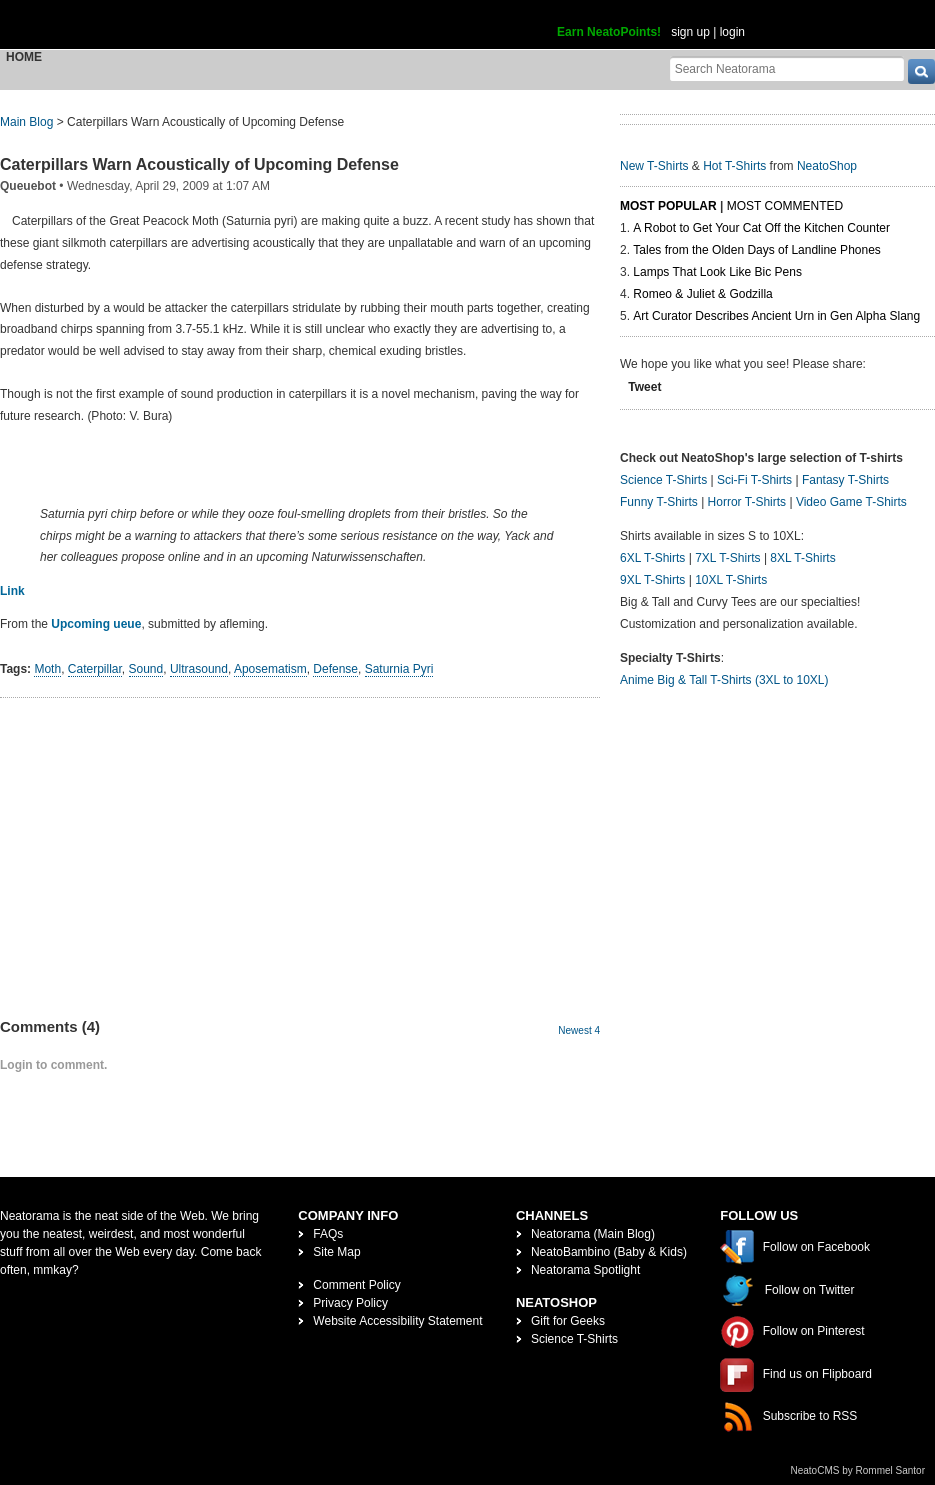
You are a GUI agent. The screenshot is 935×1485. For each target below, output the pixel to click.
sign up (690, 32)
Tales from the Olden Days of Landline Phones (756, 250)
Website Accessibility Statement (397, 1321)
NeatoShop (827, 166)
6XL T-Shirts (652, 558)
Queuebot (28, 186)
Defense (335, 669)
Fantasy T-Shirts (845, 480)
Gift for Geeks (568, 1321)
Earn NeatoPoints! (609, 32)
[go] (921, 71)
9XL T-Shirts (652, 580)
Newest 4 (579, 1030)
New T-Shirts (654, 166)
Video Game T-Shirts (851, 502)
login (732, 32)
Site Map (336, 1252)
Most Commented (785, 206)
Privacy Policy (350, 1303)
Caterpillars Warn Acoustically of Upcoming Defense (199, 164)
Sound (146, 669)
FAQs (328, 1234)
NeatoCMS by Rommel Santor (858, 1470)
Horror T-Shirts (747, 502)
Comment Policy (356, 1285)
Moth (47, 669)
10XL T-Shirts (731, 580)
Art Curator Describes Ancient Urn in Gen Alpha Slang (776, 316)
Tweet (644, 387)
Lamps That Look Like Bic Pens (717, 272)
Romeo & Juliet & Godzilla (702, 294)
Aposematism (270, 669)
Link (12, 591)
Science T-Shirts (663, 480)
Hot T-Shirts (734, 166)
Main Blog (26, 122)
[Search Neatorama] (787, 68)
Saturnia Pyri (399, 669)
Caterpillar (95, 669)
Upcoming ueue (96, 624)
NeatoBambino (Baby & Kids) (609, 1252)
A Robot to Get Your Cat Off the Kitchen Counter (761, 228)
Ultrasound (199, 669)
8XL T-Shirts (802, 558)
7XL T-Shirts (727, 558)
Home (24, 57)
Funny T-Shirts (659, 502)
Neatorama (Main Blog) (593, 1234)
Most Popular (668, 206)
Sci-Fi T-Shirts (754, 480)
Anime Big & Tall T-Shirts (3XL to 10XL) (724, 680)
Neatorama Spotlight (585, 1270)
